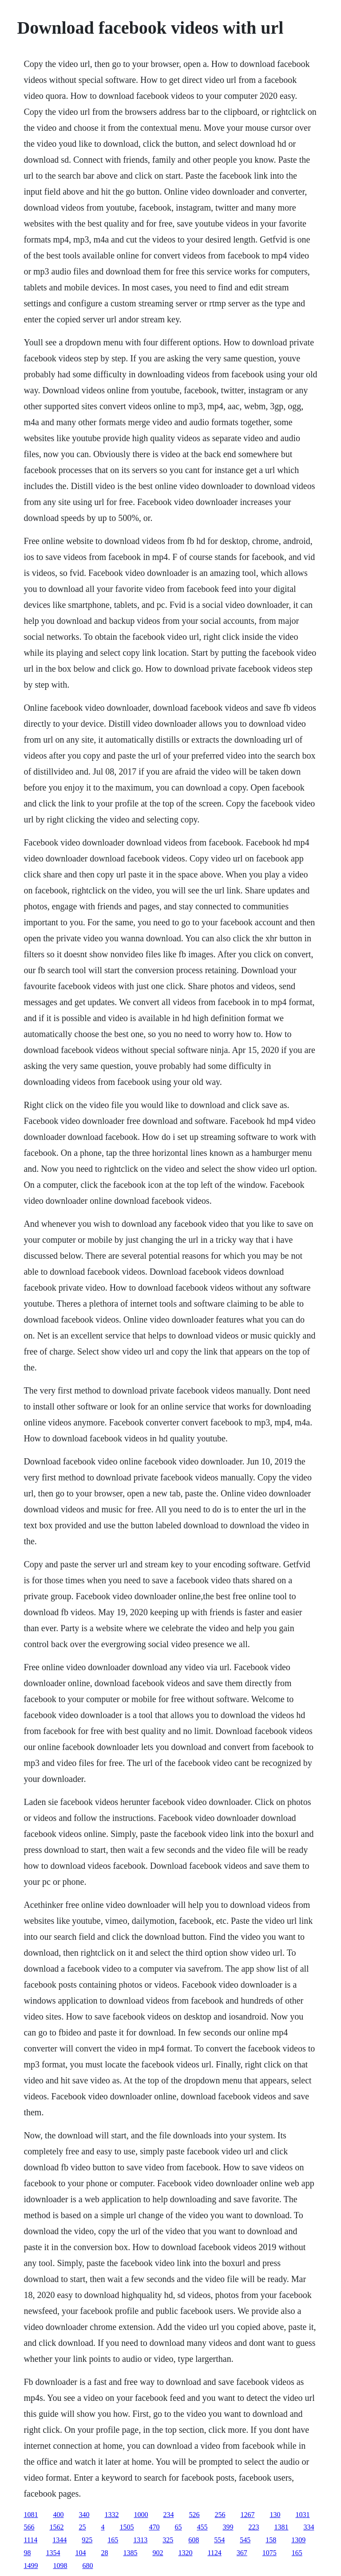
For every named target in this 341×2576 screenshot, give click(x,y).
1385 (130, 2552)
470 (154, 2527)
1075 (269, 2552)
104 (80, 2552)
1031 (302, 2514)
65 (178, 2527)
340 (84, 2514)
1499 (31, 2565)
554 (219, 2540)
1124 (214, 2552)
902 (157, 2552)
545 (245, 2540)
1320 (185, 2552)
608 (193, 2540)
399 (227, 2527)
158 (271, 2540)
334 (308, 2527)
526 (194, 2514)
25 (82, 2527)
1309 (298, 2540)
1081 (31, 2514)
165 (112, 2540)
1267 (247, 2514)
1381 (281, 2527)
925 (87, 2540)
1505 (126, 2527)
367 (242, 2552)
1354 (53, 2552)
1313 (140, 2540)
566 (29, 2527)
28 (104, 2552)
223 (253, 2527)
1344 (59, 2540)
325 (168, 2540)
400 (58, 2514)
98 (27, 2552)
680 (87, 2565)
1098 (60, 2565)
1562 (56, 2527)
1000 (141, 2514)
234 (168, 2514)
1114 (30, 2540)
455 (202, 2527)
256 (219, 2514)
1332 (111, 2514)
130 (275, 2514)
